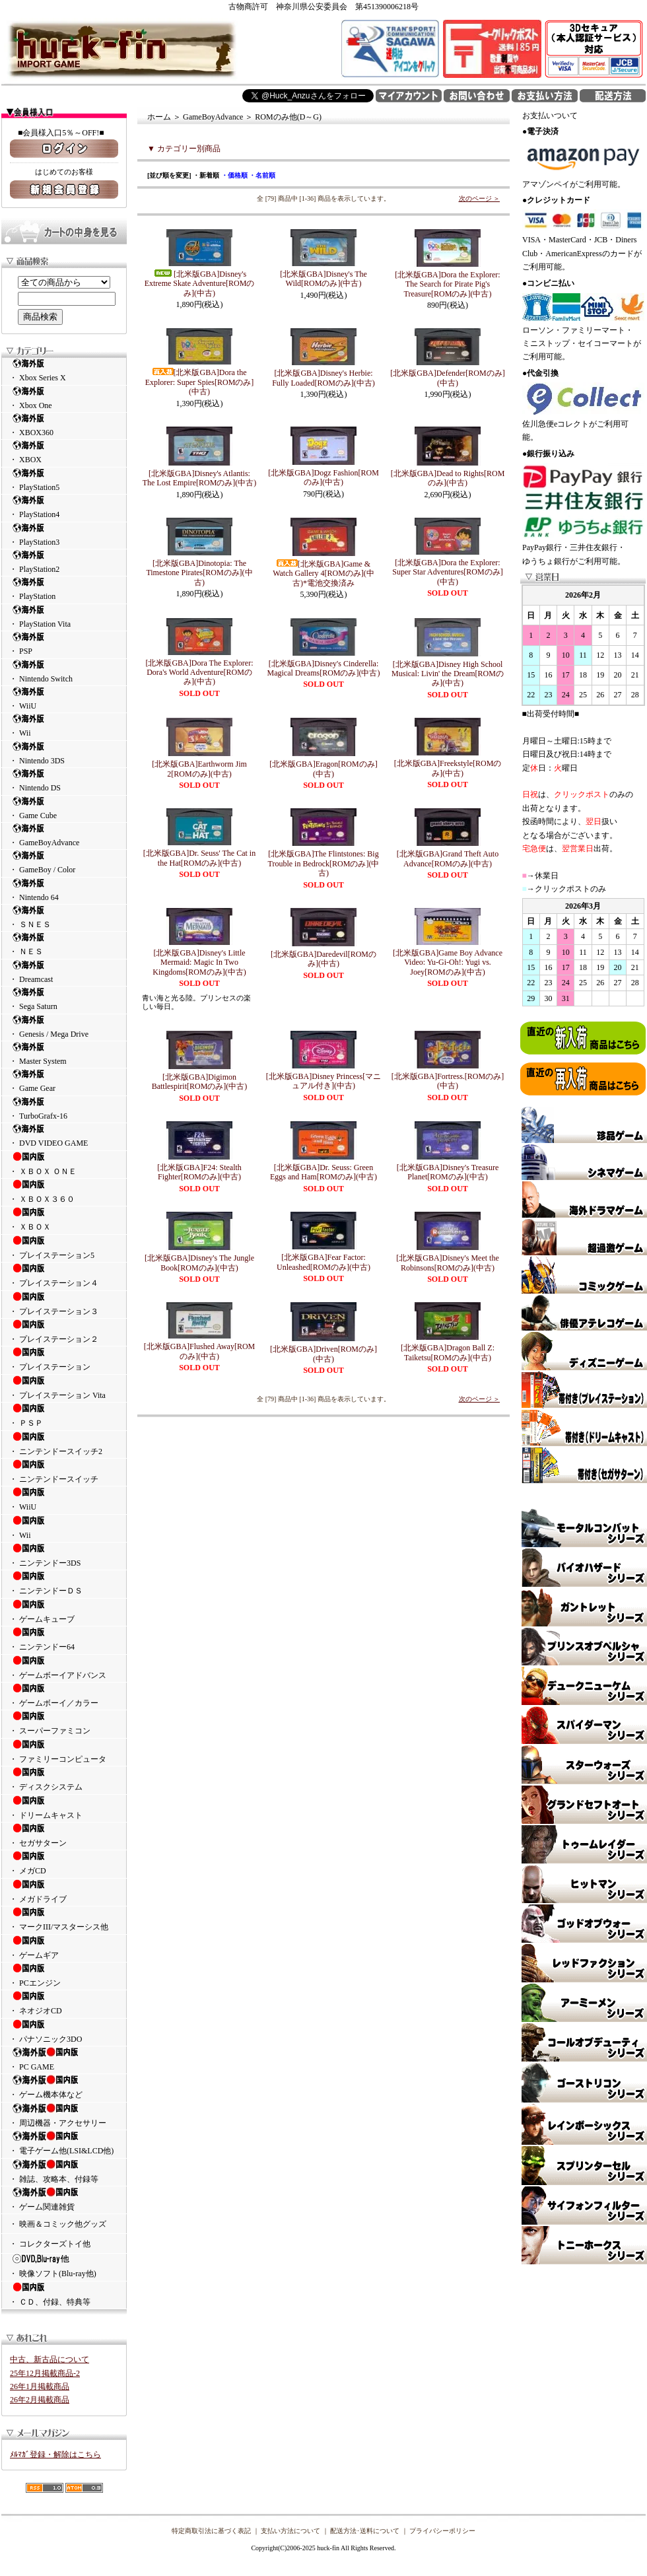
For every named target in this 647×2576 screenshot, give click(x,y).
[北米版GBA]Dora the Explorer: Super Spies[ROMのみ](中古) (199, 382)
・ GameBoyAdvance (64, 835)
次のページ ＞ (479, 198)
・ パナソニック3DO (64, 2031)
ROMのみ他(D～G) (288, 117)
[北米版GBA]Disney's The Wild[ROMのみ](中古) (323, 278)
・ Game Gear (64, 1080)
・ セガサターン (64, 1835)
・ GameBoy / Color (64, 862)
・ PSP (64, 643)
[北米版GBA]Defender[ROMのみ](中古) (447, 377)
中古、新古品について (49, 2359)
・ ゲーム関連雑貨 (64, 2198)
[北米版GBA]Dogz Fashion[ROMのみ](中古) (323, 477)
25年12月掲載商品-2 (45, 2373)
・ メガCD (64, 1862)
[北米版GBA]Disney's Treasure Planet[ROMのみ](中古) (448, 1172)
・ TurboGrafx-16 (64, 1108)
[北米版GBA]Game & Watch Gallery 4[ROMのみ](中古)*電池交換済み (323, 573)
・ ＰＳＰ (64, 1415)
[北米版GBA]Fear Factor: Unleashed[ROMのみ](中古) (323, 1262)
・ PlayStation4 (64, 507)
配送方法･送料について (364, 2530)
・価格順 (234, 175)
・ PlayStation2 (64, 561)
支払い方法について (290, 2530)
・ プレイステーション (64, 1359)
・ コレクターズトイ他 (49, 2243)
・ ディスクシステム (64, 1779)
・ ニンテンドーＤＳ (64, 1582)
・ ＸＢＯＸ (64, 1219)
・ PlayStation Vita (64, 616)
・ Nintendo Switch (64, 671)
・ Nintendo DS (64, 780)
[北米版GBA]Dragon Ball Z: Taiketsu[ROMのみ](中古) (447, 1352)
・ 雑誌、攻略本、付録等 (64, 2171)
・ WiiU (64, 698)
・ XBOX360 (64, 425)
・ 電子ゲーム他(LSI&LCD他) (64, 2142)
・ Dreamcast (64, 971)
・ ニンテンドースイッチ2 (64, 1443)
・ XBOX (64, 452)
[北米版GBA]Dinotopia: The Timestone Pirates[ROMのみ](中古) (199, 573)
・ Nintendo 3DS (64, 753)
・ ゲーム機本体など (64, 2086)
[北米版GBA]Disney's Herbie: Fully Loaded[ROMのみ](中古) (323, 377)
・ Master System (64, 1053)
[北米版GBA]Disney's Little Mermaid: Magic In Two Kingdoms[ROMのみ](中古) (199, 962)
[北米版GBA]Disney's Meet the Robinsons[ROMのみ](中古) (447, 1262)
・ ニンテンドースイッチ (64, 1471)
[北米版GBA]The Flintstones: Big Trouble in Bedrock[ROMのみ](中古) (324, 863)
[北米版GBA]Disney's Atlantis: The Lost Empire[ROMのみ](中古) (200, 478)
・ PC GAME (64, 2058)
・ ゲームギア (64, 1947)
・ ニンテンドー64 (64, 1639)
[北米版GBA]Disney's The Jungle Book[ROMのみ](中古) (199, 1262)
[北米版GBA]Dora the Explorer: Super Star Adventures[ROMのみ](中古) (447, 572)
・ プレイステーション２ (64, 1331)
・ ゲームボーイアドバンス (64, 1667)
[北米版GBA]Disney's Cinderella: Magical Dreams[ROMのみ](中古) (323, 668)
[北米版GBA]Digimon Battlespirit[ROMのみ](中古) (200, 1081)
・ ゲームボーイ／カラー (64, 1695)
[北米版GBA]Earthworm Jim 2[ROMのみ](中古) (199, 768)
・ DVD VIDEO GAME (64, 1135)
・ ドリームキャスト (64, 1807)
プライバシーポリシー (442, 2530)
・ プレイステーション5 (64, 1247)
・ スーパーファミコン (64, 1722)
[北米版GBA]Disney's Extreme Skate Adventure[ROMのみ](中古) (200, 283)
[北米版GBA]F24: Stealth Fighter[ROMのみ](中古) (199, 1172)
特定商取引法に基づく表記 (211, 2530)
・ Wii (64, 725)
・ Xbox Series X (64, 370)
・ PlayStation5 (64, 480)
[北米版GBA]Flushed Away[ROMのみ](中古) (199, 1351)
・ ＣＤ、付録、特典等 (64, 2294)
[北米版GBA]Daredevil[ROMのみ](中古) (323, 959)
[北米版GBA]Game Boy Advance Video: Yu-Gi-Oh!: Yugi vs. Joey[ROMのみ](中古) (447, 962)
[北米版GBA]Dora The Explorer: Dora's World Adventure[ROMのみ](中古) (199, 672)
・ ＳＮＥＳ (64, 917)
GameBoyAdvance (213, 117)
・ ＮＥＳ (64, 944)
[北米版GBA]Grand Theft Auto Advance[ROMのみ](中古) (447, 858)
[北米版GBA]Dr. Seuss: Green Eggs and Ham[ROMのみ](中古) (323, 1172)
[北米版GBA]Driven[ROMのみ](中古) (323, 1353)
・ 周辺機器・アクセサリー (64, 2115)
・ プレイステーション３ (64, 1303)
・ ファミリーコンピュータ (64, 1751)
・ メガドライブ (64, 1891)
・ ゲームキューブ (64, 1611)
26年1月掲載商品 (39, 2386)
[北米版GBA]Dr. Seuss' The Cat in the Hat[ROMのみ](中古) (199, 858)
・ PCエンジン (64, 1975)
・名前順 (262, 175)
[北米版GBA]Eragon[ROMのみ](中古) (323, 768)
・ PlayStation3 (64, 534)
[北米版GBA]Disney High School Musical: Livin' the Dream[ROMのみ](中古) (448, 674)
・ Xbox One (64, 398)
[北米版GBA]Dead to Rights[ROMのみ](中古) (448, 478)
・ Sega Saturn (64, 999)
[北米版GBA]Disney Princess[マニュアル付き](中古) (323, 1081)
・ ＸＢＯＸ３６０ (64, 1191)
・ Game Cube (64, 808)
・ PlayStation (64, 588)
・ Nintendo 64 (64, 890)
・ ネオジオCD (64, 2002)
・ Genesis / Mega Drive (64, 1026)
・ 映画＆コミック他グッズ (57, 2224)
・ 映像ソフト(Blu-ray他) (64, 2266)
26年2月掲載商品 (39, 2399)
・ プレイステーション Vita (64, 1387)
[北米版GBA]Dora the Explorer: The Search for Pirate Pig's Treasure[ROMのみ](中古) (447, 284)
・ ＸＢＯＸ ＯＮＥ (64, 1163)
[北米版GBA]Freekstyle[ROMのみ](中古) (448, 768)
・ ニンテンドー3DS (64, 1555)
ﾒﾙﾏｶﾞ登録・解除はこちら (55, 2454)
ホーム (159, 117)
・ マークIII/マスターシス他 (64, 1919)
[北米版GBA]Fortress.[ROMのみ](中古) (448, 1081)
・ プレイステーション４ (64, 1275)
